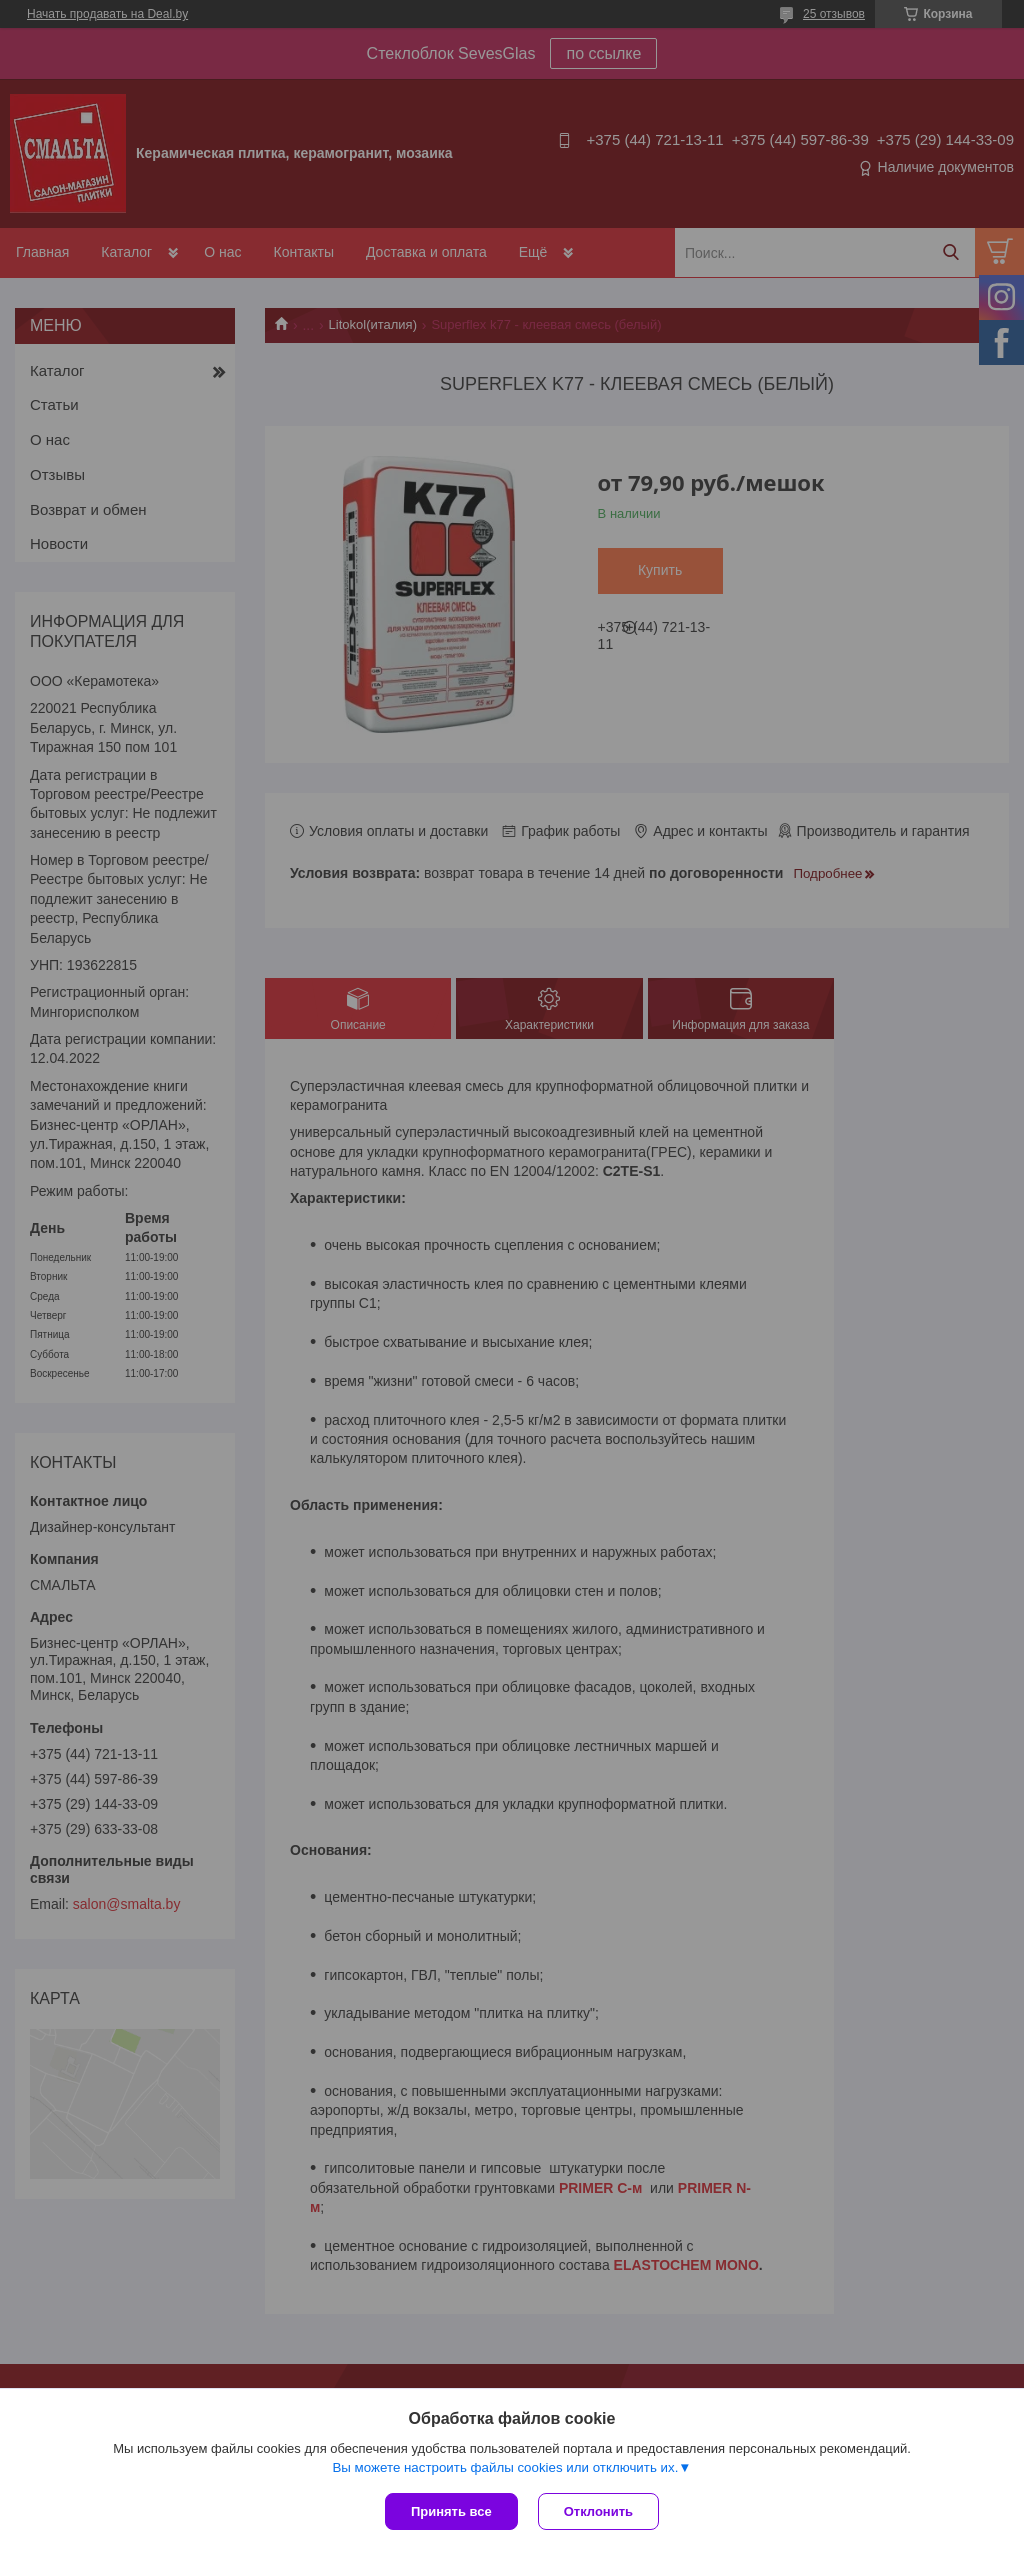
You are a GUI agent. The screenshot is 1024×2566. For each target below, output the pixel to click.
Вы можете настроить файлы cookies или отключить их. (505, 2467)
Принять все (451, 2511)
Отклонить (598, 2511)
